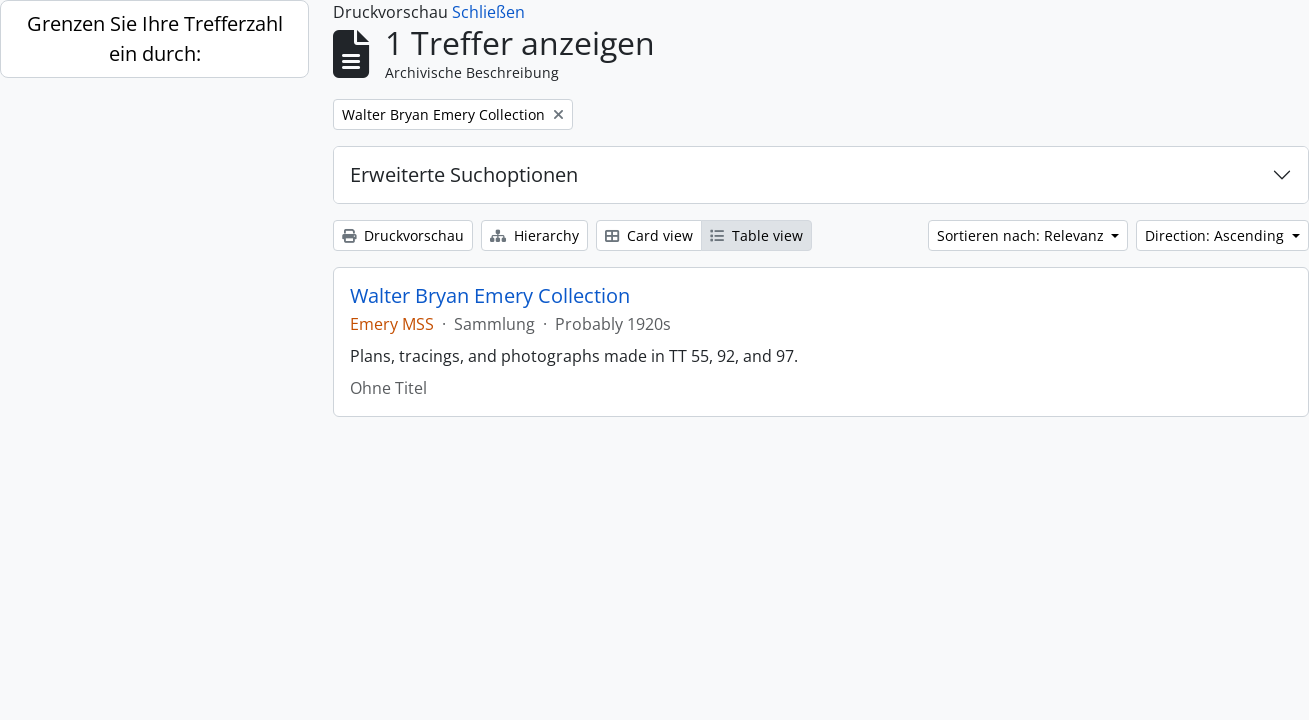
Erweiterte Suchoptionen (464, 174)
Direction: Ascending (1216, 235)
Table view (756, 235)
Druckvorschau (403, 235)
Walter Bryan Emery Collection (490, 296)
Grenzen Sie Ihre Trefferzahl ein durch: (155, 38)
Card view (649, 235)
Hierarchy (534, 235)
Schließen (488, 12)
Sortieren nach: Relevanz (1022, 235)
